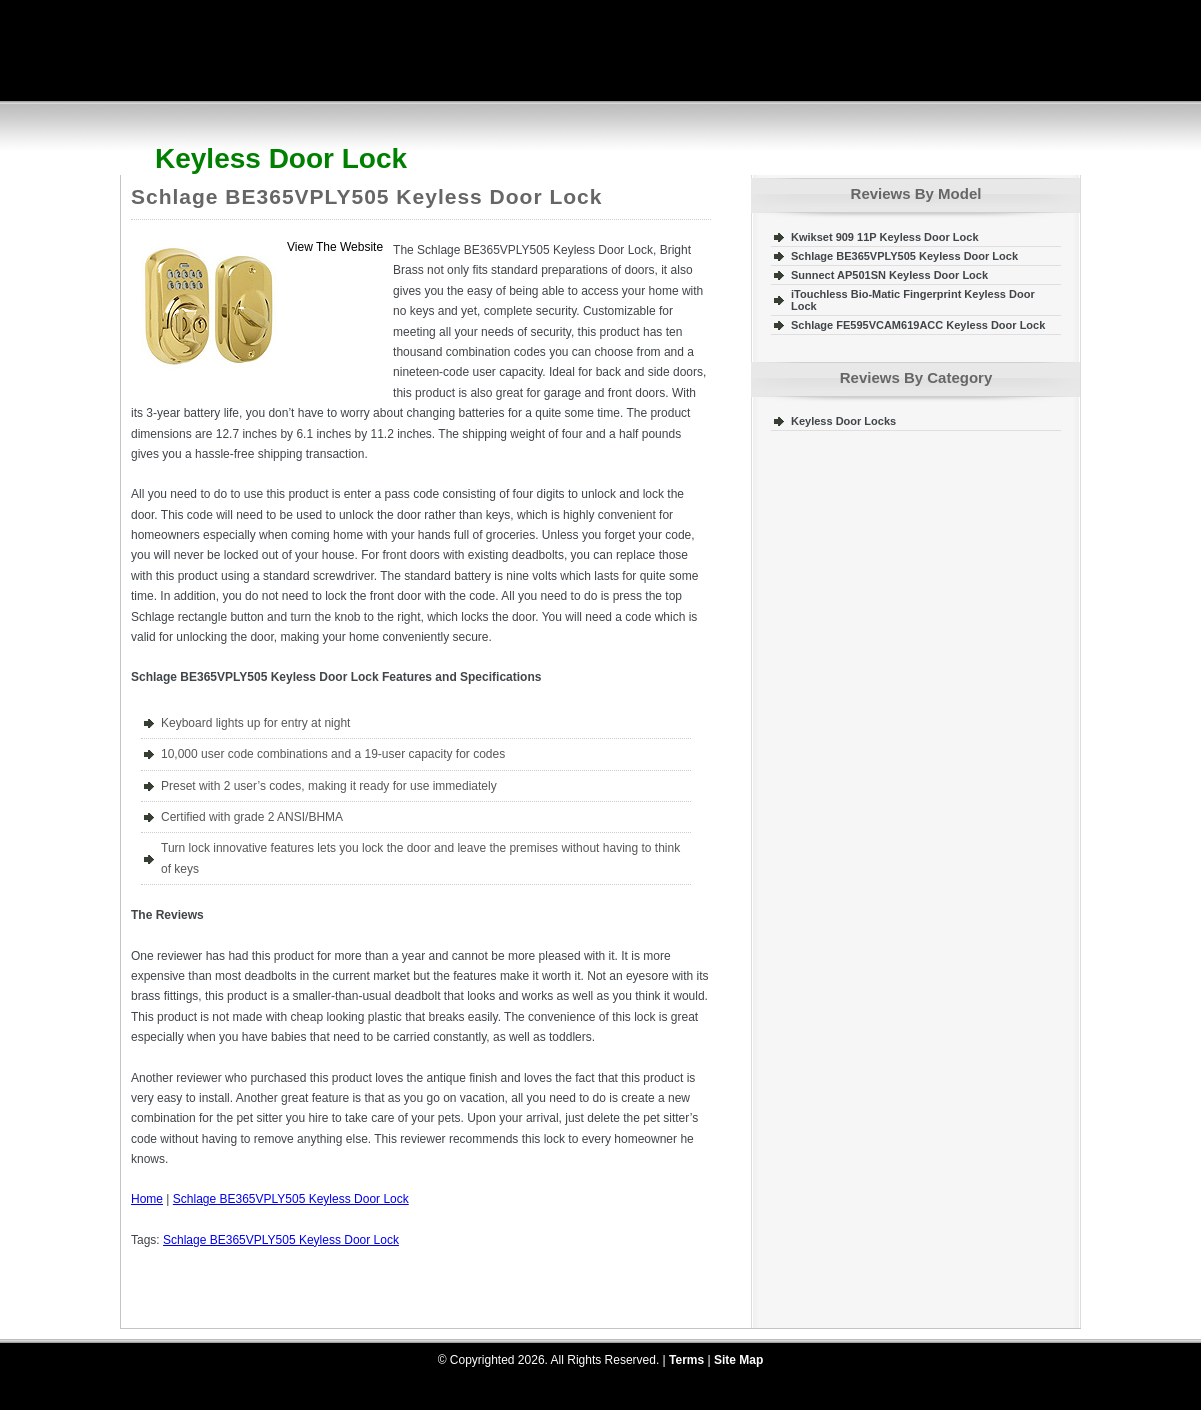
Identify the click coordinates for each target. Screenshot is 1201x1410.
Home (147, 1199)
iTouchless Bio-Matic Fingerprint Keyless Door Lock (913, 300)
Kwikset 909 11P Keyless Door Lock (885, 237)
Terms (686, 1360)
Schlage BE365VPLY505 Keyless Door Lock (366, 196)
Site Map (738, 1360)
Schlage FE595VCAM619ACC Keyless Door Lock (918, 325)
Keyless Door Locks (843, 421)
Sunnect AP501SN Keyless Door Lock (889, 275)
